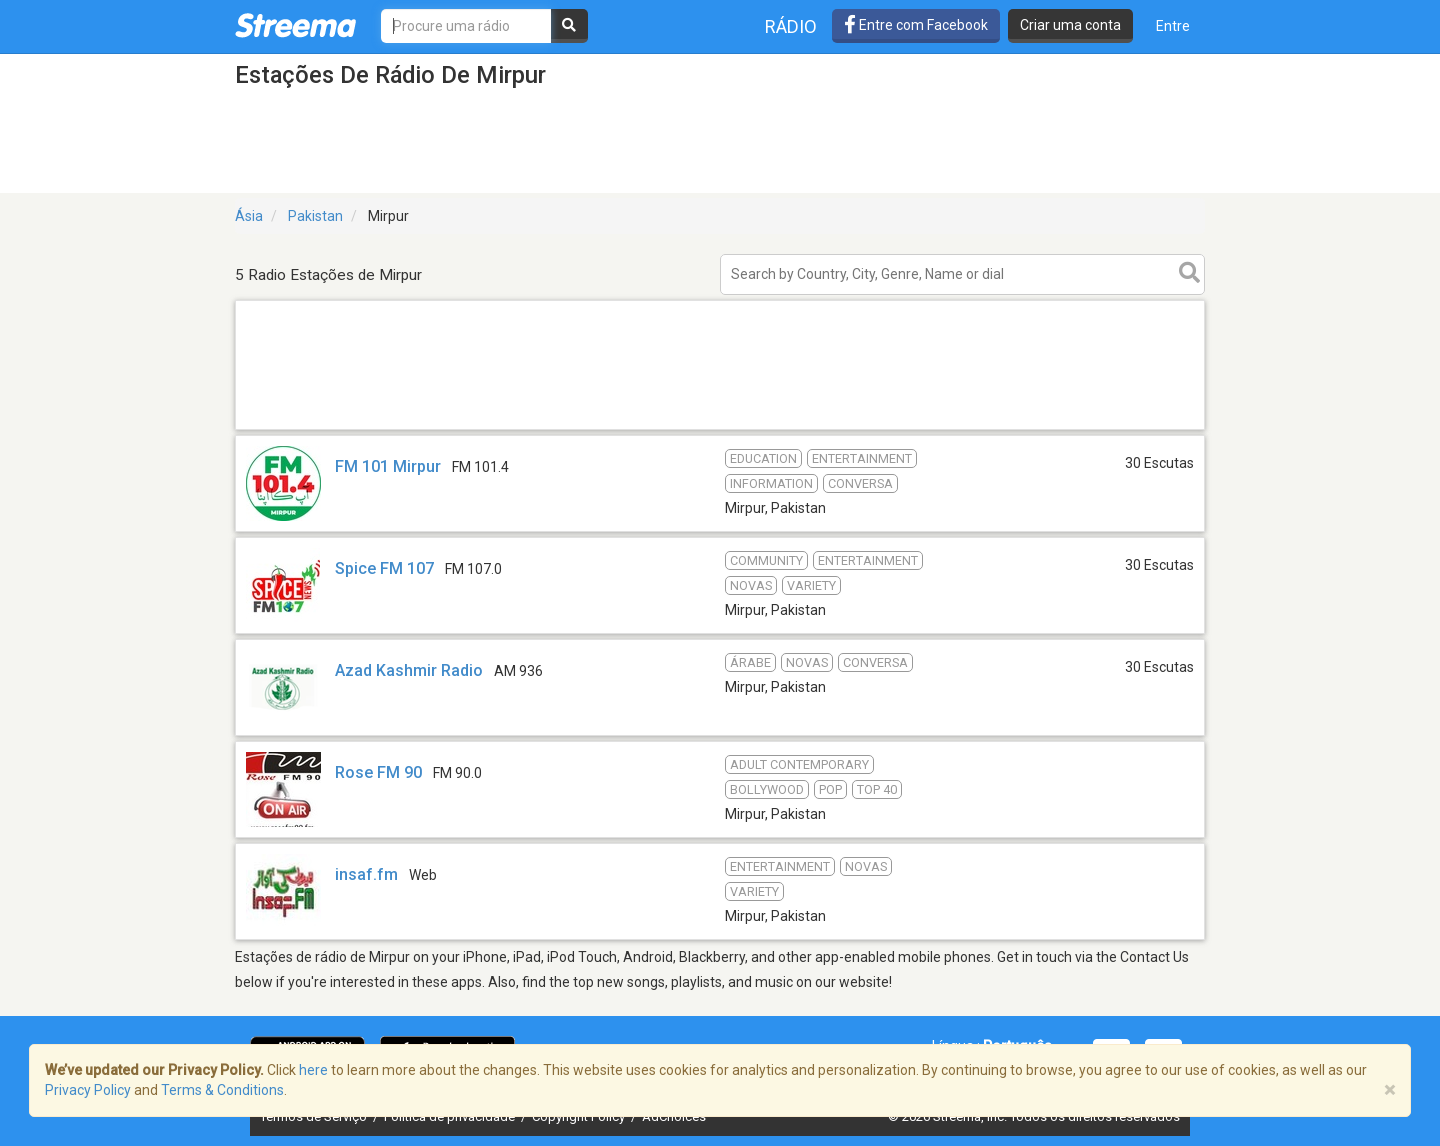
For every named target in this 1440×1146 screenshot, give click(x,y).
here (313, 1070)
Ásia (249, 216)
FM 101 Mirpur (388, 466)
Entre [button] (1173, 26)
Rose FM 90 (378, 772)
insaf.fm (366, 874)
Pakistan (315, 216)
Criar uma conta (1070, 25)
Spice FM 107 (384, 568)
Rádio (791, 26)
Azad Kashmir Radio (409, 670)
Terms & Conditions (222, 1090)
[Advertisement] (720, 428)
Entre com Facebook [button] (916, 25)
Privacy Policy (88, 1090)
